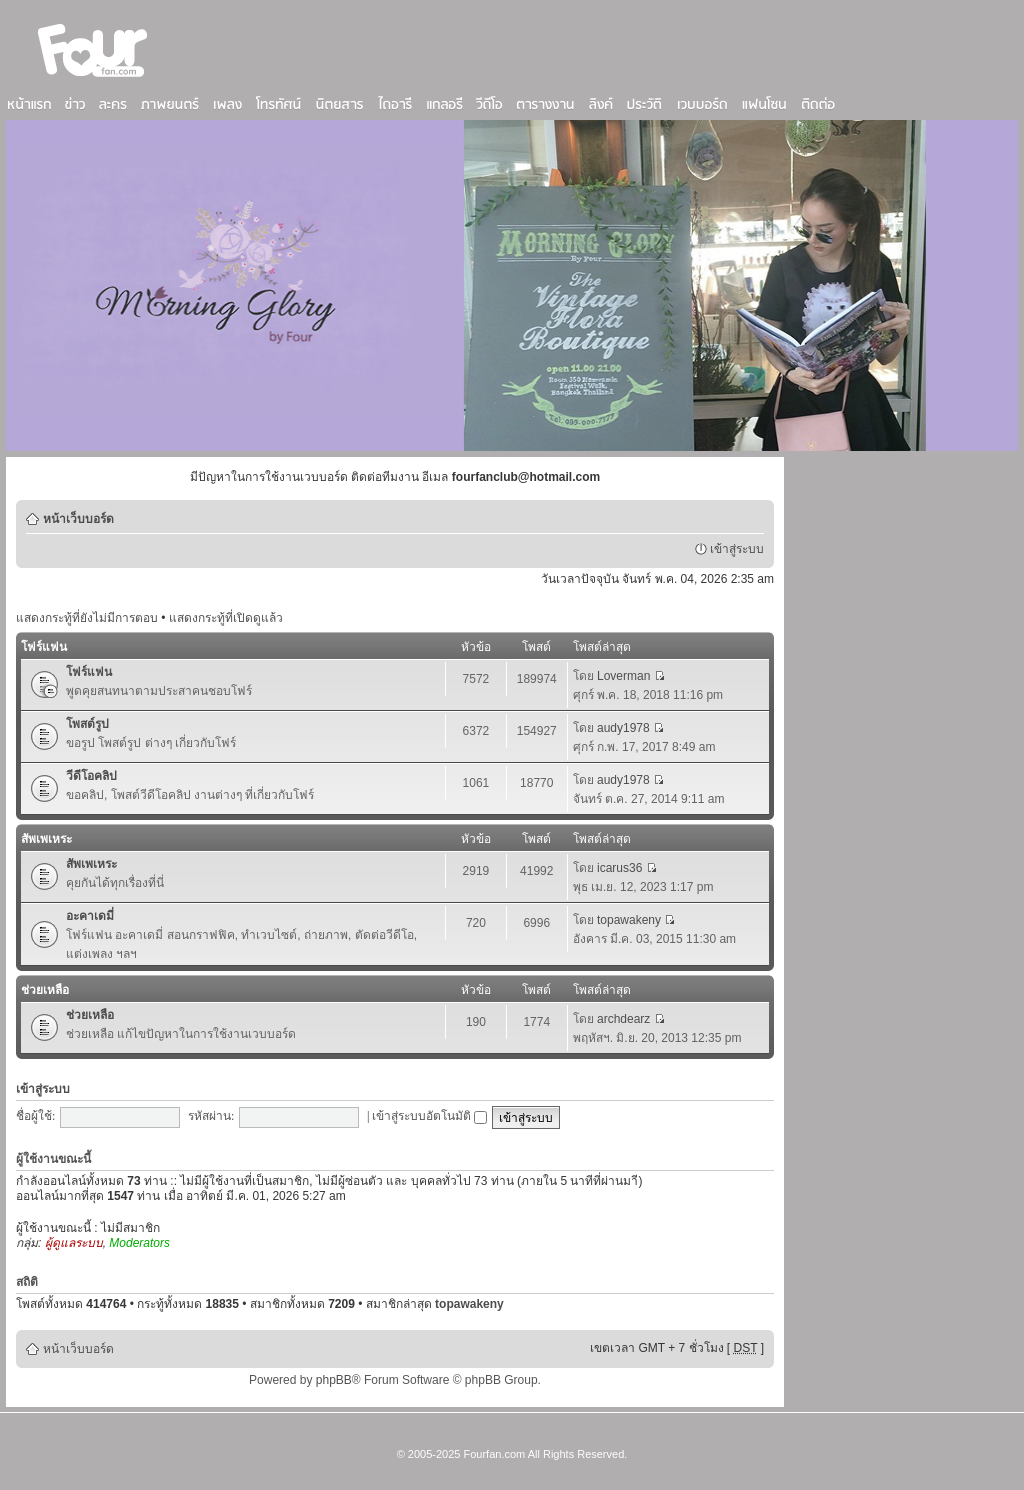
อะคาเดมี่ (90, 916)
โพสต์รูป (87, 724)
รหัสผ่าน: (211, 1116)
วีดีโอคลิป (91, 776)
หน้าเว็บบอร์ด (78, 519)
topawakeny (629, 920)
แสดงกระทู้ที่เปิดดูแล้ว (226, 618)
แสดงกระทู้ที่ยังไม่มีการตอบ (87, 618)
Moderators (139, 1243)
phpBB (334, 1380)
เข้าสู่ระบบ (737, 549)
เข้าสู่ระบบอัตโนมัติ (429, 1116)
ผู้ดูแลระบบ (74, 1243)
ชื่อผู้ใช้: (35, 1116)
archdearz (623, 1019)
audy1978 (623, 728)
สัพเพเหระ (46, 839)
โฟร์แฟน (44, 647)
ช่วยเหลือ (45, 990)
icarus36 (619, 868)
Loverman (623, 676)
